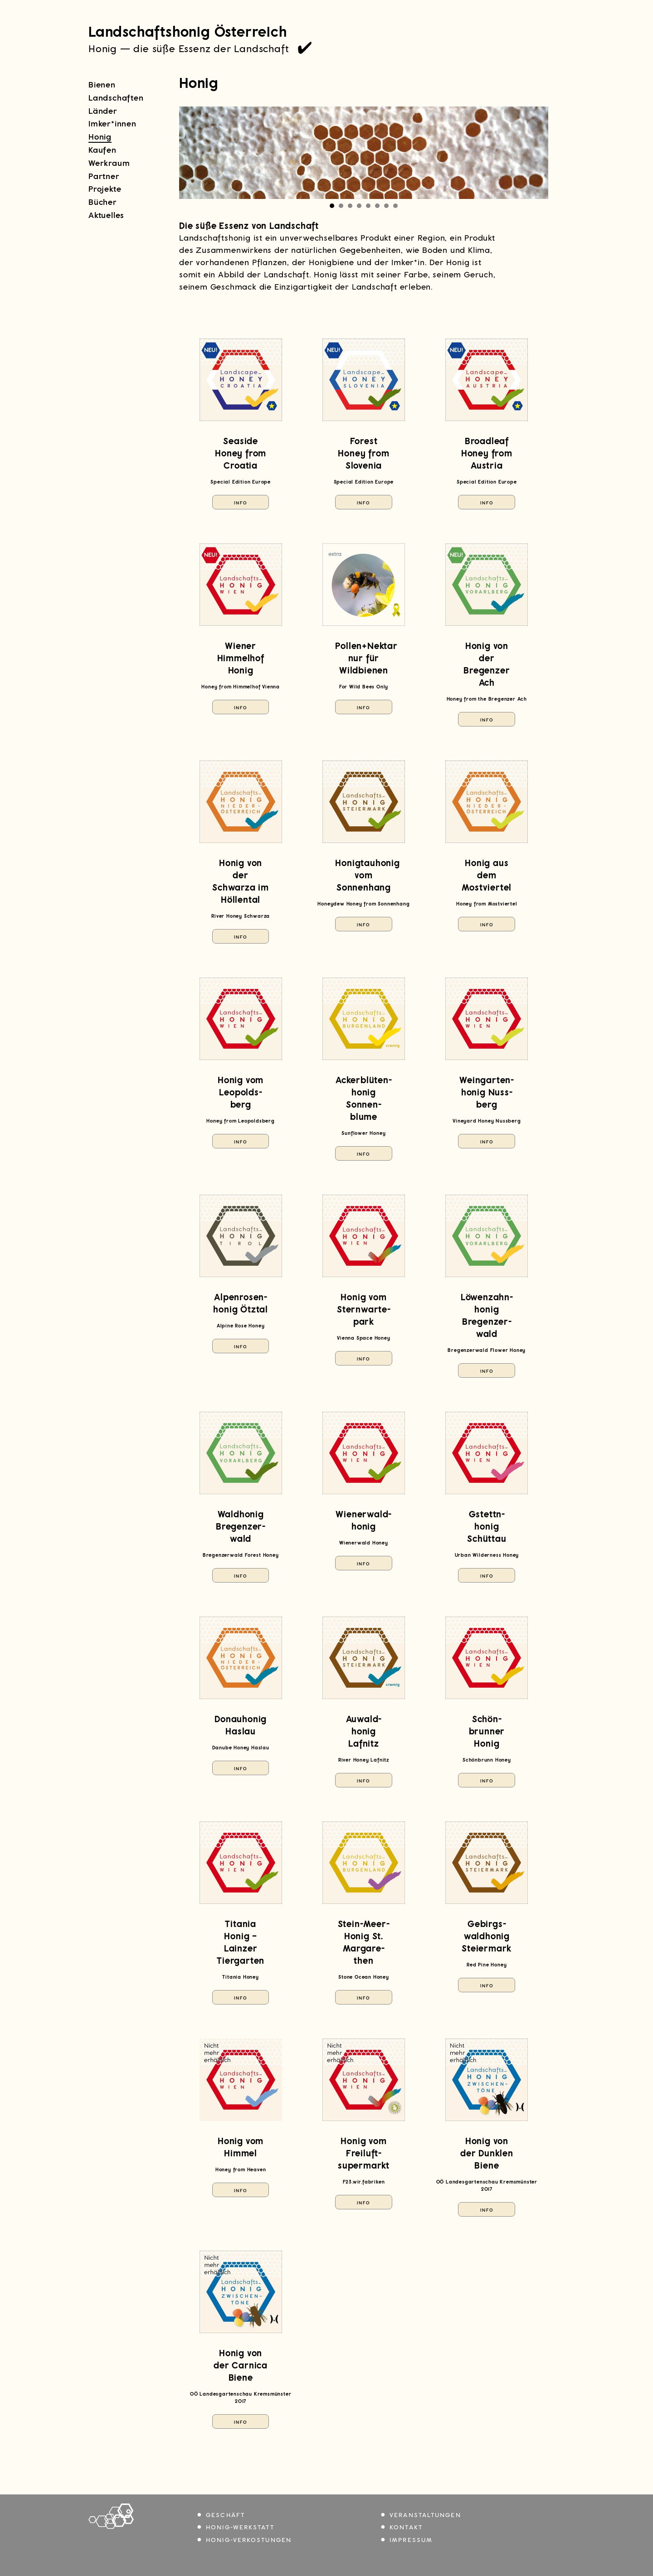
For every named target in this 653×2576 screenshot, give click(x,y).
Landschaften (116, 98)
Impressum (411, 2540)
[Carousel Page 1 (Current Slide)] (332, 205)
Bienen (102, 85)
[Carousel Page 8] (395, 205)
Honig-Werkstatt (240, 2527)
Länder (102, 111)
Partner (104, 176)
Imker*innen (112, 124)
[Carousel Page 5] (368, 205)
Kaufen (102, 150)
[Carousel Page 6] (377, 205)
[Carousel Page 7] (386, 205)
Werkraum (109, 163)
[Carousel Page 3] (350, 205)
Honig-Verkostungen (249, 2540)
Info (240, 503)
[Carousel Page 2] (341, 205)
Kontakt (406, 2527)
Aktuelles (106, 215)
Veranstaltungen (425, 2515)
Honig (100, 137)
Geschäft (225, 2515)
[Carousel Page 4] (359, 205)
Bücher (102, 202)
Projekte (104, 189)
